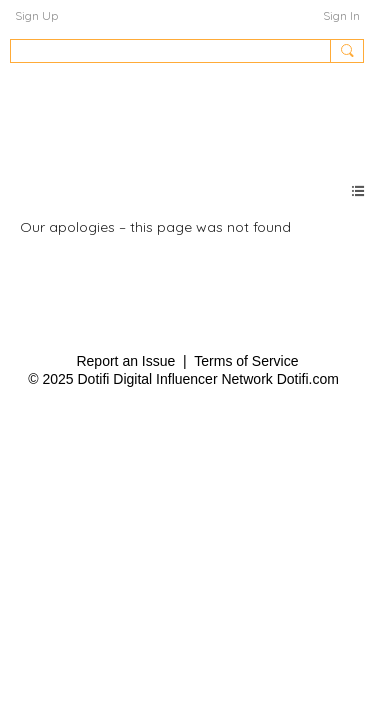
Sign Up (36, 15)
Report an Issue (125, 361)
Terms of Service (246, 361)
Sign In (341, 15)
